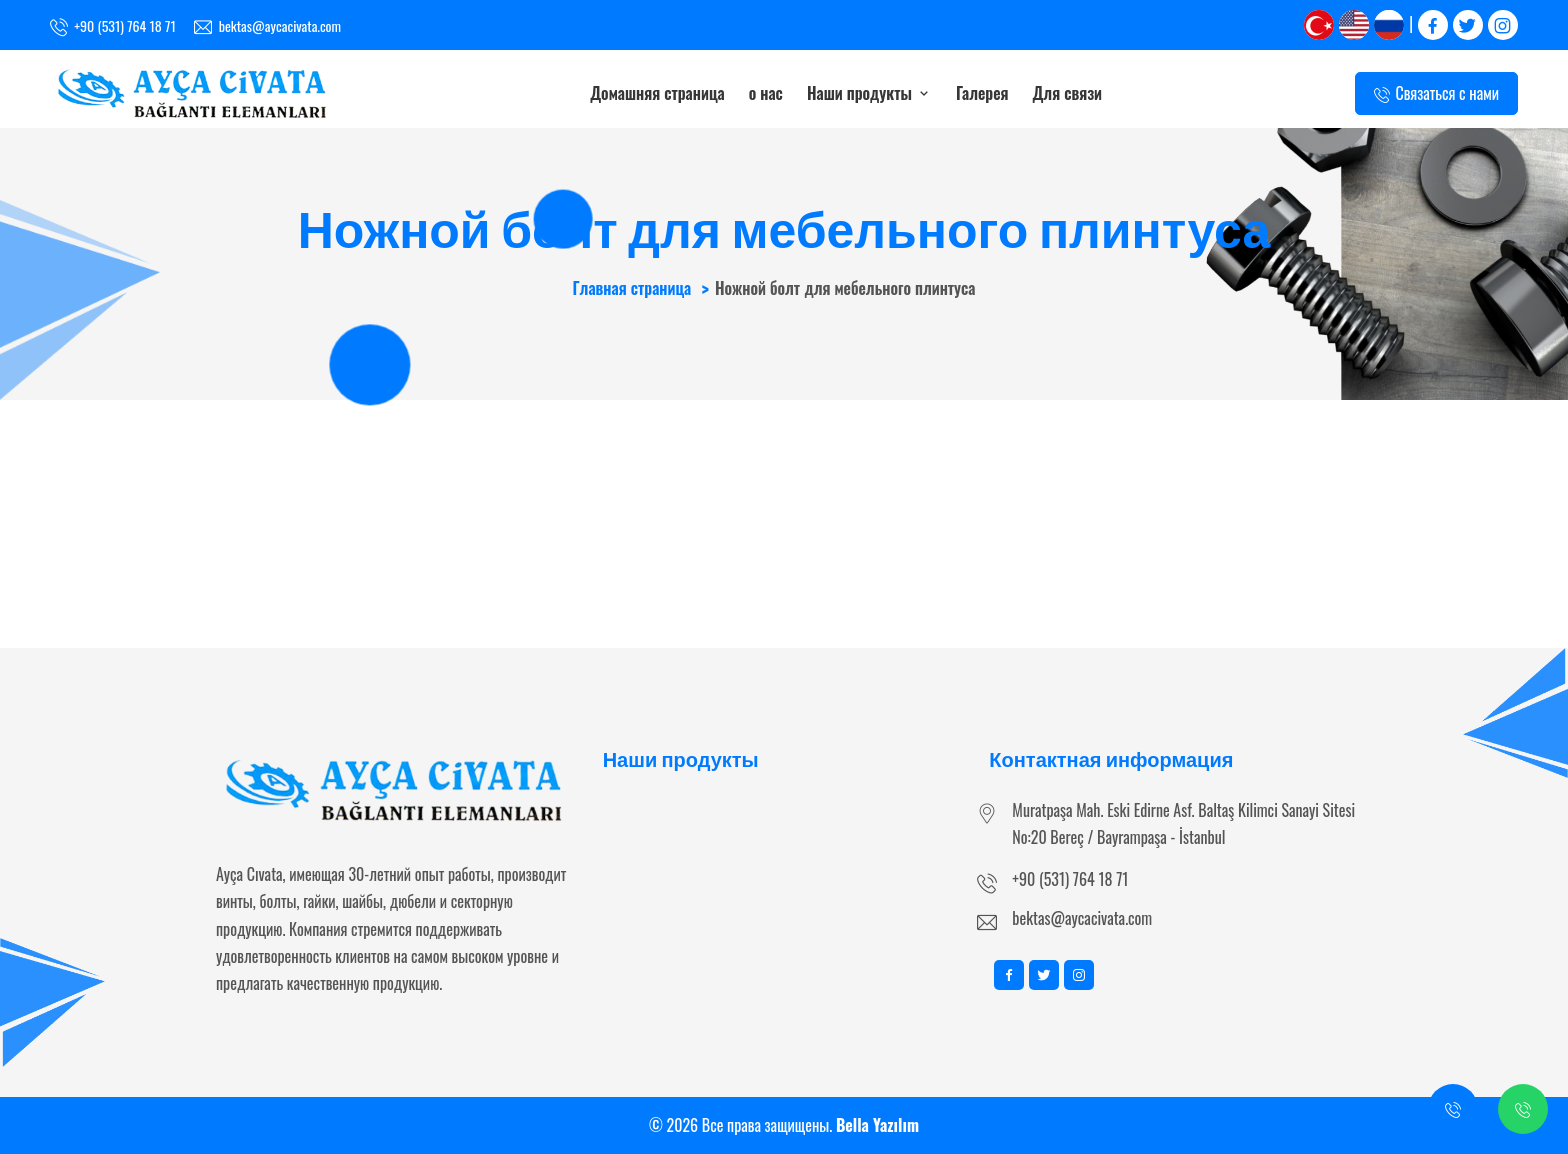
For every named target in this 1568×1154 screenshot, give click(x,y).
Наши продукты (869, 93)
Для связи (1068, 93)
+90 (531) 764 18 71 (1070, 879)
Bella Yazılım (877, 1125)
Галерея (982, 93)
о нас (766, 93)
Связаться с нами (1436, 94)
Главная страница (631, 288)
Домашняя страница (657, 93)
